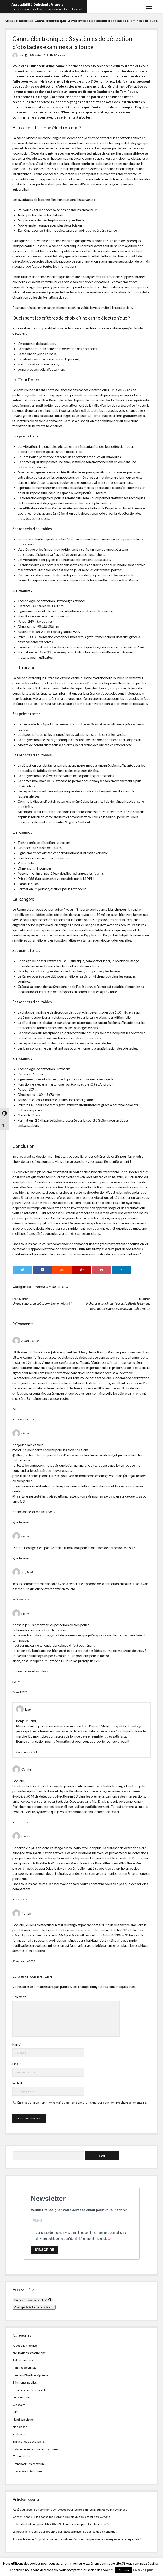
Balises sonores (23, 2360)
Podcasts (19, 2434)
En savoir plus (143, 2570)
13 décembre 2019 (38, 55)
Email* (16, 2063)
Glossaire (19, 2404)
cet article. (125, 307)
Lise (20, 55)
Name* (16, 2044)
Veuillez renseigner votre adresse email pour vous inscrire (78, 2210)
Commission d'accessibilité (31, 2390)
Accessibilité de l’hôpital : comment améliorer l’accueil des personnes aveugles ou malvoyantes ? (77, 2539)
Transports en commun (28, 2464)
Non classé (20, 2427)
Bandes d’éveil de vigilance (30, 2375)
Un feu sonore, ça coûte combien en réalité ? (42, 1303)
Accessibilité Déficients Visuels (37, 4)
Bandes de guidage (25, 2367)
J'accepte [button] (124, 2570)
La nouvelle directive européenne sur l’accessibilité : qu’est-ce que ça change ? (65, 2531)
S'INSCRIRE (44, 2250)
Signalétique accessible (28, 2441)
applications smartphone (29, 2353)
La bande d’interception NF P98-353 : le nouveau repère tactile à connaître (62, 2524)
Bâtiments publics (25, 2382)
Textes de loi (21, 2456)
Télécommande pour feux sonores (35, 2449)
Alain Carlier (30, 1340)
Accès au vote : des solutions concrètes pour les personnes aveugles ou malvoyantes (70, 2509)
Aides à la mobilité (18, 20)
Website (18, 2083)
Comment (19, 1997)
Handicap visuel (23, 2419)
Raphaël (27, 1572)
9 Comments (60, 55)
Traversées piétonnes (27, 2471)
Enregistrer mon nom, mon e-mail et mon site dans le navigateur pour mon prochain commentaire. (82, 2102)
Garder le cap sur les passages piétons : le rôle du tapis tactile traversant (61, 2517)
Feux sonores (22, 2397)
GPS (65, 1286)
